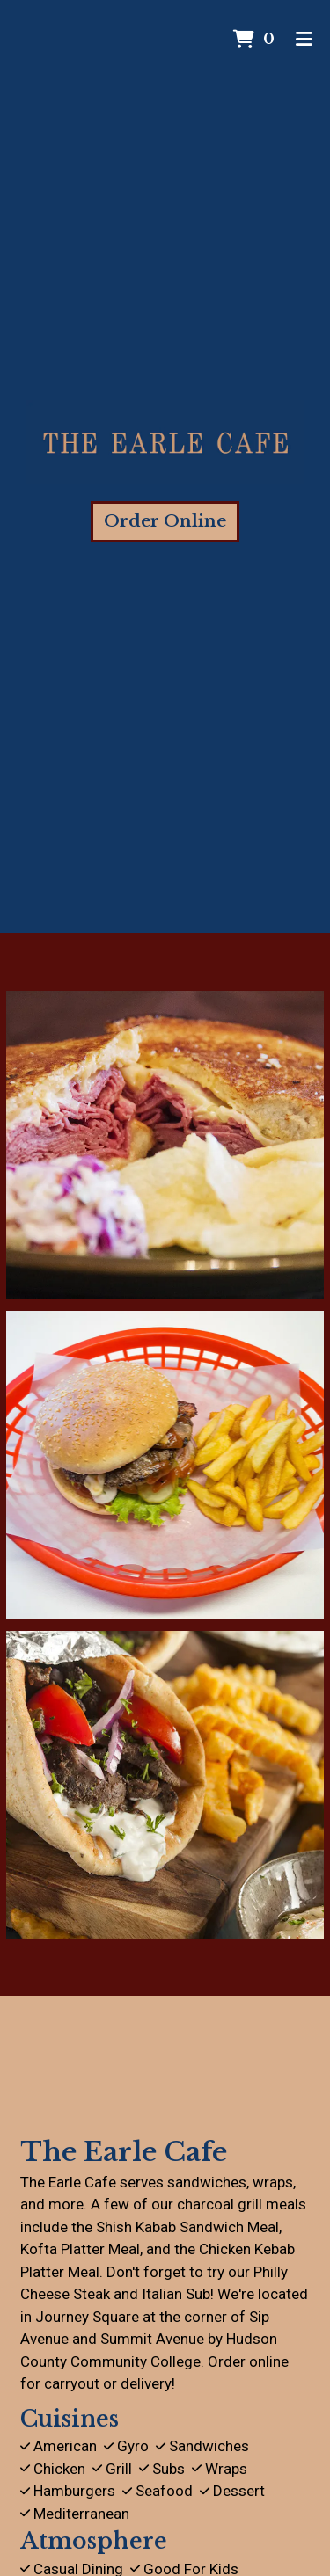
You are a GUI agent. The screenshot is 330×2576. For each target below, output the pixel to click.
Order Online (165, 521)
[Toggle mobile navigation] (304, 39)
